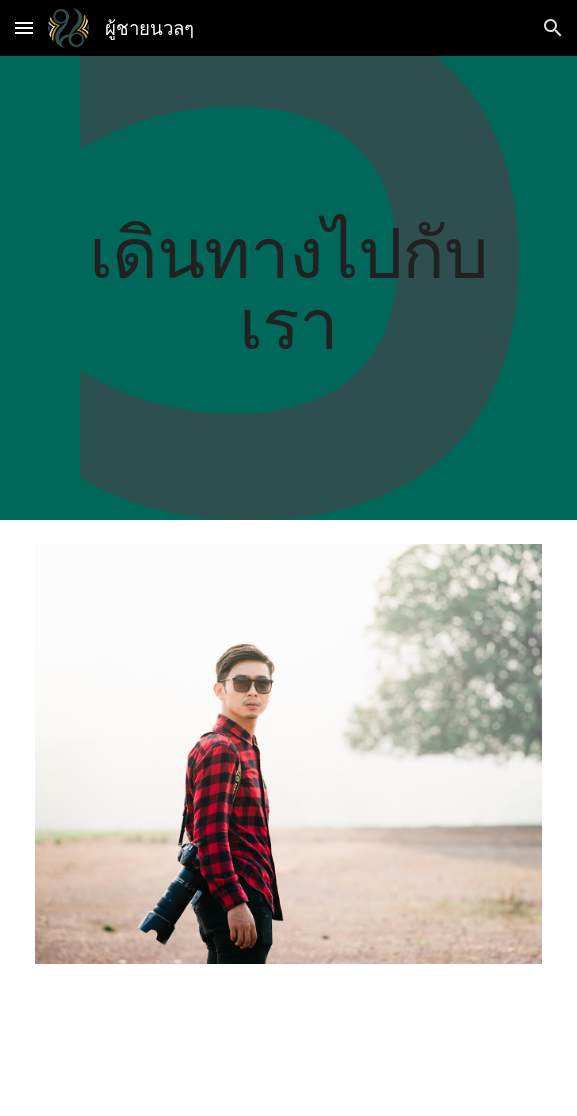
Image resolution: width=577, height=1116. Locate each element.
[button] (24, 27)
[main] (288, 287)
